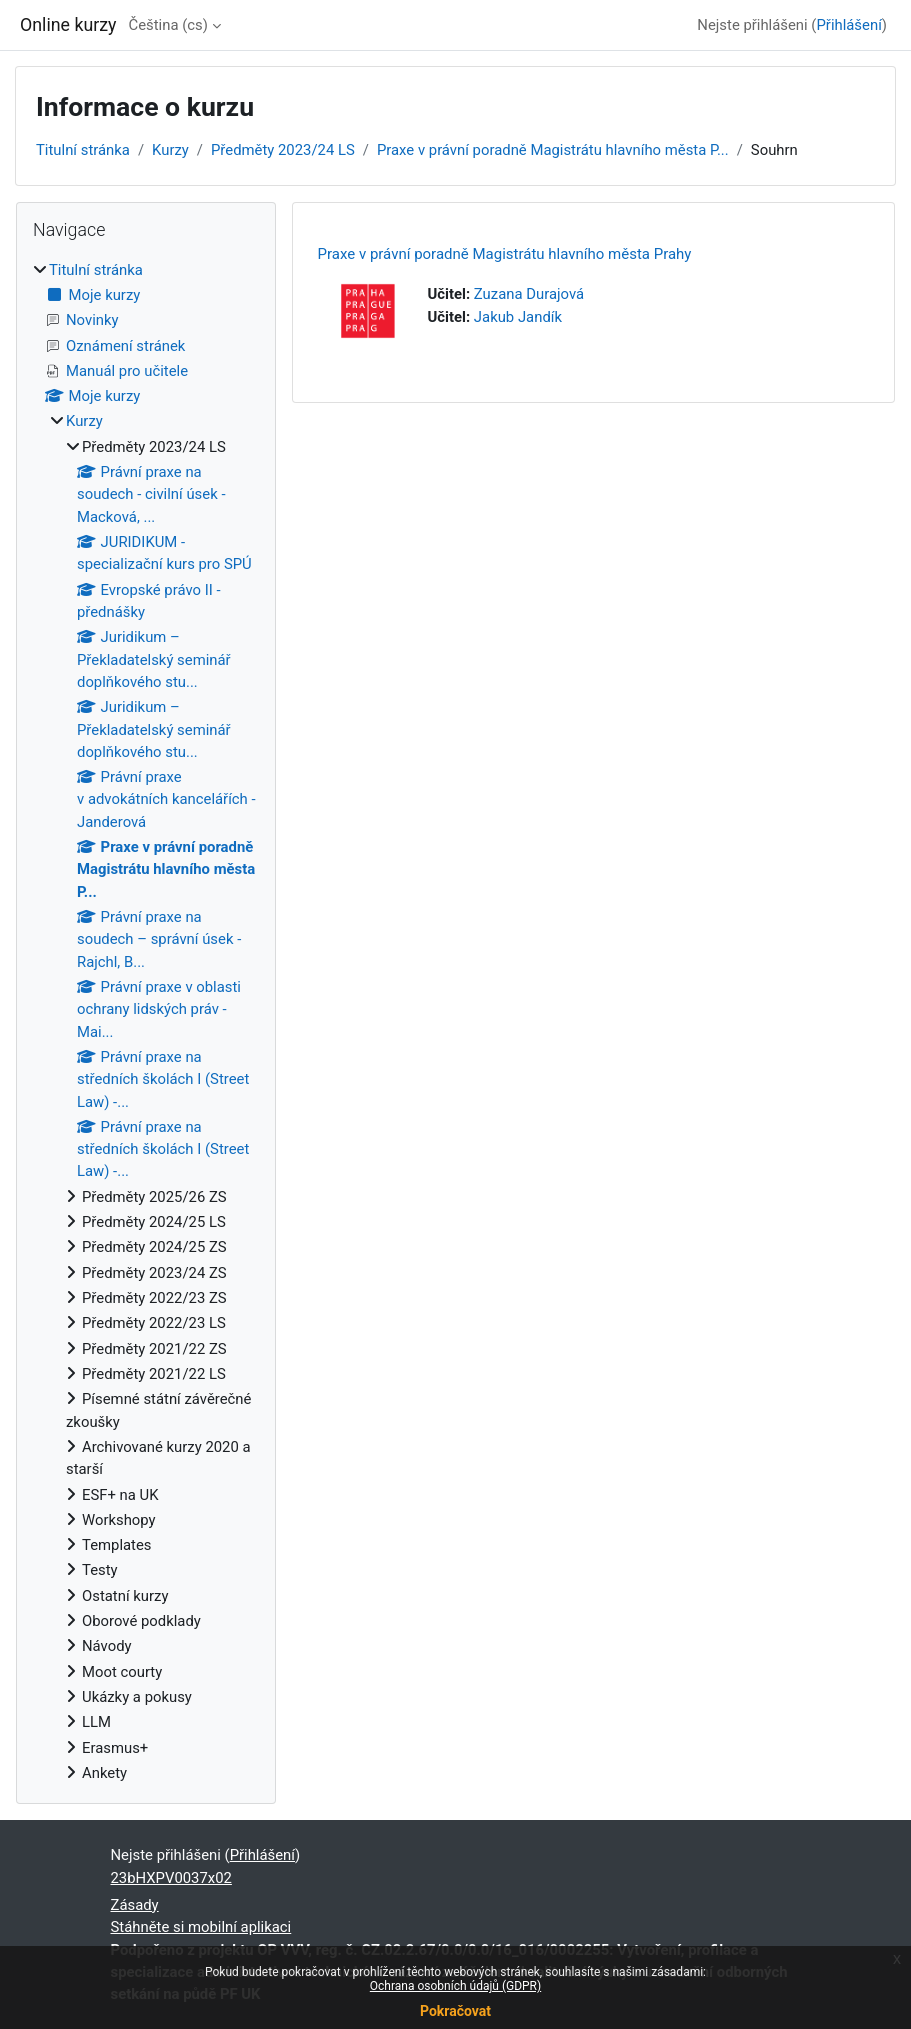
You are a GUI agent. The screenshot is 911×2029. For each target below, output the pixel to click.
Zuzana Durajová (529, 294)
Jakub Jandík (518, 317)
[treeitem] (146, 1022)
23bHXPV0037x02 (171, 1878)
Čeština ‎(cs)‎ (168, 25)
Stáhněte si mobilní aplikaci (201, 1927)
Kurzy (170, 150)
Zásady (135, 1905)
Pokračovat (455, 2011)
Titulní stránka (83, 150)
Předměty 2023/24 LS (283, 150)
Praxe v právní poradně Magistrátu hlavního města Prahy (505, 254)
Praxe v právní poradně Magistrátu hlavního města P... (553, 150)
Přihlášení (848, 25)
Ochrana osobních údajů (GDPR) (455, 1986)
